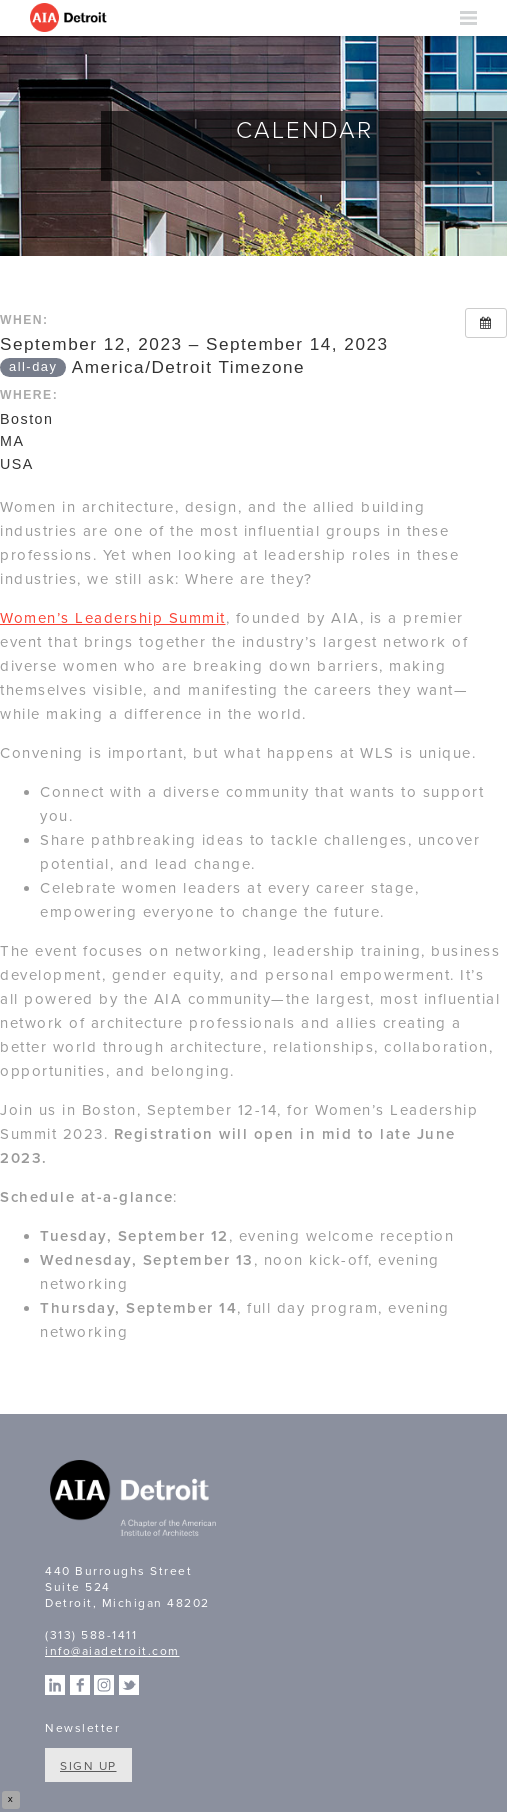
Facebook (80, 1685)
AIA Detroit (70, 18)
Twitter (129, 1685)
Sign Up (88, 1766)
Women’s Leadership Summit (113, 618)
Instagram (104, 1685)
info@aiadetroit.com (112, 1651)
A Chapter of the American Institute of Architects (135, 1501)
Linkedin (55, 1685)
